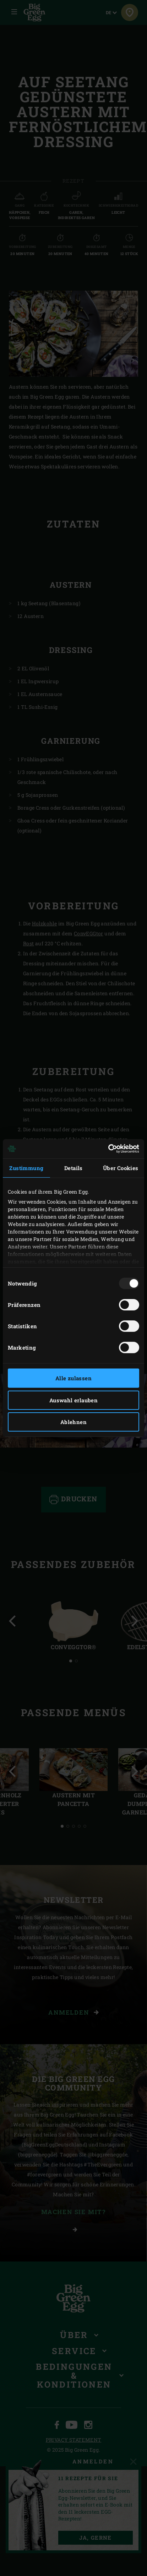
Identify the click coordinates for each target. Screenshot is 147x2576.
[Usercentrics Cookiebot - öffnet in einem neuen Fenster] (108, 1148)
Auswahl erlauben (73, 1400)
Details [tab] (73, 1168)
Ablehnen (73, 1421)
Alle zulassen (73, 1378)
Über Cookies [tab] (120, 1168)
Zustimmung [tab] (26, 1168)
